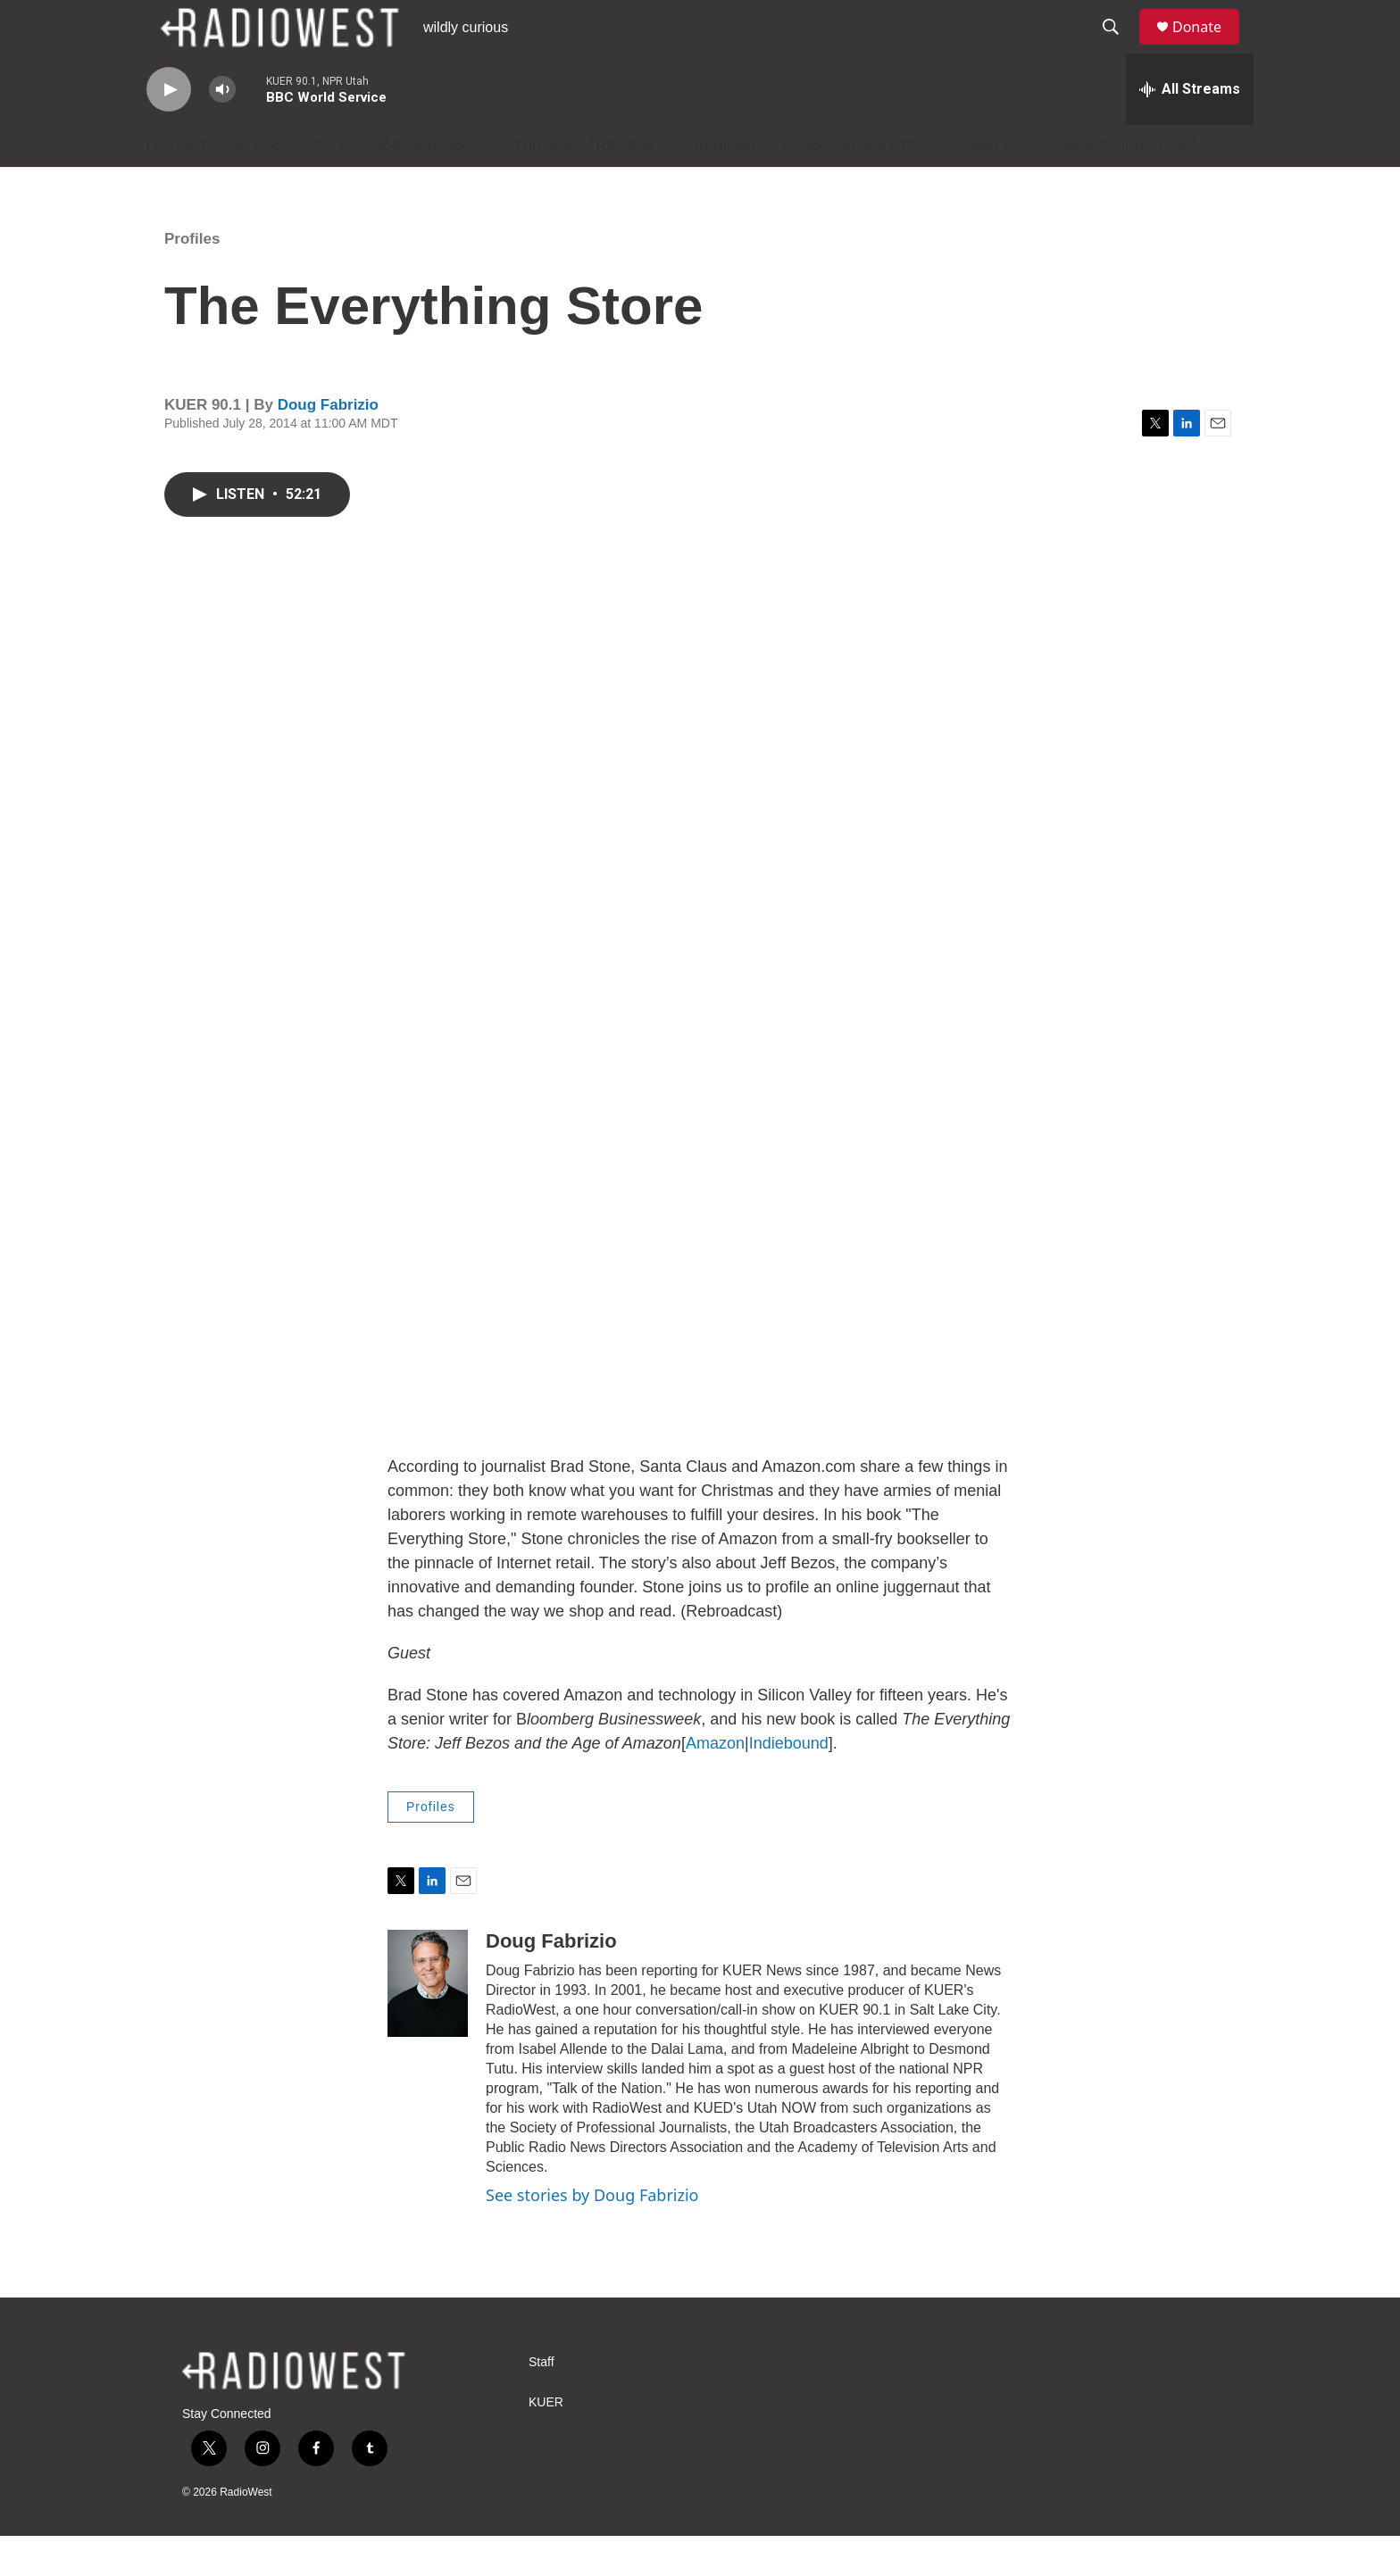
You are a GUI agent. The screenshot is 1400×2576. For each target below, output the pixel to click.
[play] (168, 130)
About (1083, 186)
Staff (541, 2402)
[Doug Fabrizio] (428, 2023)
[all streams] (1190, 129)
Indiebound (789, 1783)
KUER (546, 2442)
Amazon (715, 1783)
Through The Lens (585, 186)
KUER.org (1163, 186)
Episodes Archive (407, 186)
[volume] (222, 130)
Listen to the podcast (233, 186)
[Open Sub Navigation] (489, 186)
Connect (987, 186)
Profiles (192, 278)
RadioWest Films (759, 186)
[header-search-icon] (1119, 47)
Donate (1208, 46)
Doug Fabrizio (328, 444)
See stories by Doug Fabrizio (592, 2235)
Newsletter (889, 186)
